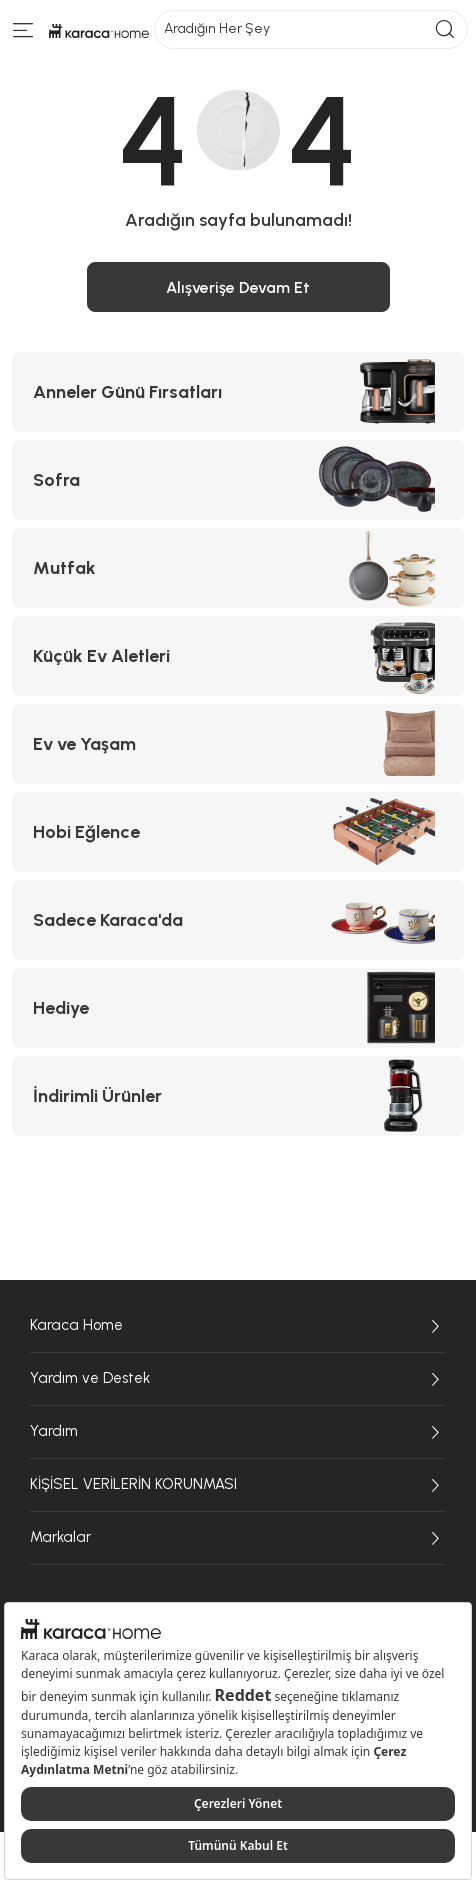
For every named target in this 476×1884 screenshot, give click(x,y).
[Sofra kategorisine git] (238, 480)
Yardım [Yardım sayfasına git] (238, 1432)
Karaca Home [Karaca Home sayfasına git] (238, 1326)
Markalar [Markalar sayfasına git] (238, 1538)
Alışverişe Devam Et (238, 287)
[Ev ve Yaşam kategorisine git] (238, 744)
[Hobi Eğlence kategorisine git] (238, 832)
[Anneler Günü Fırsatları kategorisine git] (238, 392)
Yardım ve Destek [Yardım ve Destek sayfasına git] (238, 1379)
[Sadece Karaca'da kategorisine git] (238, 920)
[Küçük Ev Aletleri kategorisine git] (238, 656)
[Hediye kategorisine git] (238, 1008)
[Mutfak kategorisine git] (238, 568)
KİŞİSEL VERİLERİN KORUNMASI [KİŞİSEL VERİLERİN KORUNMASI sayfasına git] (238, 1485)
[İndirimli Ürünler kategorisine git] (238, 1096)
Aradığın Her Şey (311, 29)
